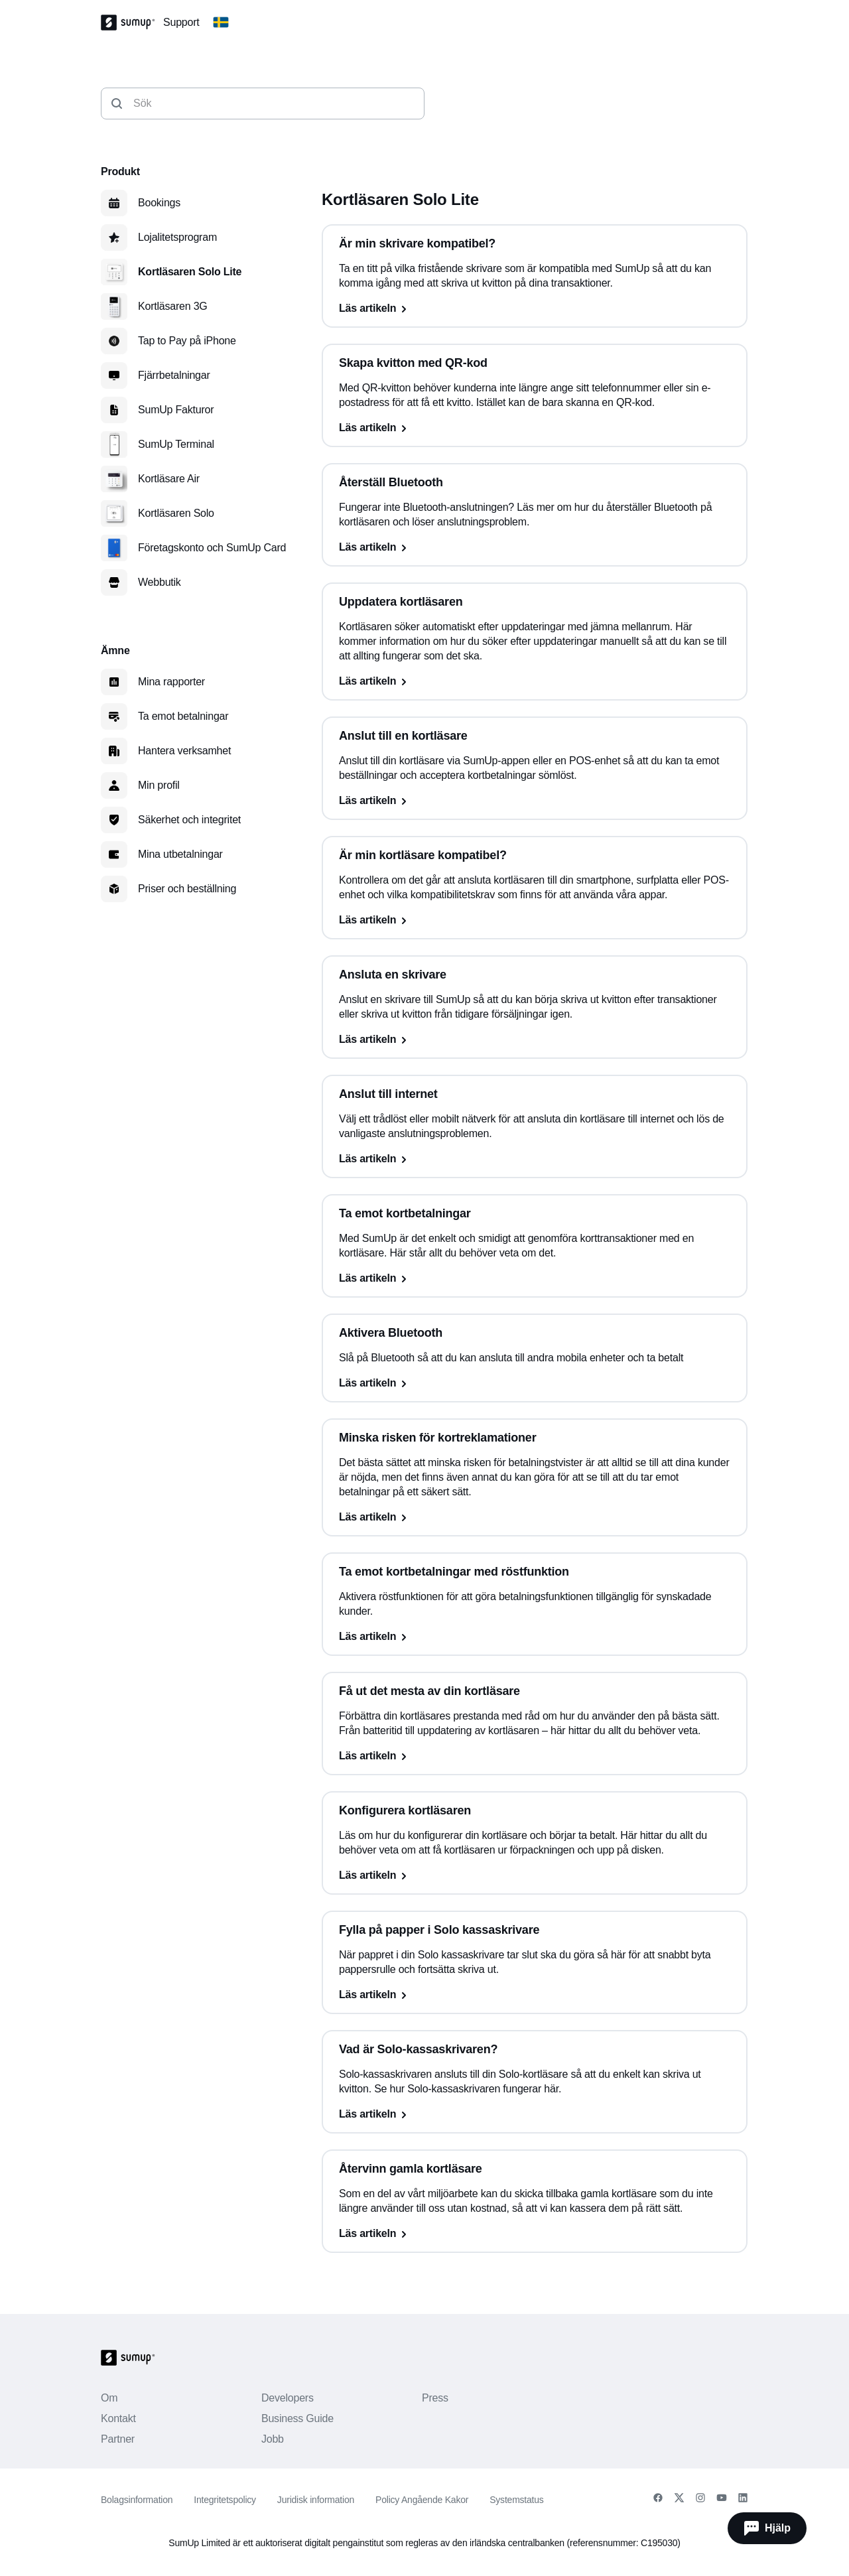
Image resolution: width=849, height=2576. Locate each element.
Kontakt (118, 2418)
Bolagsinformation (136, 2499)
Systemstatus (516, 2499)
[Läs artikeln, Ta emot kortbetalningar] (534, 1278)
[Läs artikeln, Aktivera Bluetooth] (534, 1383)
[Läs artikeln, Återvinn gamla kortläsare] (534, 2233)
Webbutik (159, 582)
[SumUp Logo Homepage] (132, 22)
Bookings (159, 202)
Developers (287, 2398)
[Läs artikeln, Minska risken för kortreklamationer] (534, 1517)
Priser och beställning (187, 888)
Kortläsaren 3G (173, 306)
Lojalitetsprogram (177, 237)
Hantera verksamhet (184, 750)
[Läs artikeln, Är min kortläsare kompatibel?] (534, 920)
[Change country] (221, 22)
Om (109, 2398)
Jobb (272, 2439)
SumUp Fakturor (176, 409)
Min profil (159, 785)
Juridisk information (315, 2499)
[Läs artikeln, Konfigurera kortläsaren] (534, 1875)
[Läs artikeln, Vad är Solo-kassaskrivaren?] (534, 2114)
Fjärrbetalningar (174, 375)
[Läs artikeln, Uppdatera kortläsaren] (534, 681)
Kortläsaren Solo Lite (189, 271)
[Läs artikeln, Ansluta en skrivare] (534, 1039)
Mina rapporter (171, 681)
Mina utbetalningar (180, 854)
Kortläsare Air (169, 478)
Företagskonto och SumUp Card (212, 547)
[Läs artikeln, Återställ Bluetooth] (534, 547)
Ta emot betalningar (183, 716)
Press (435, 2398)
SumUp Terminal (176, 444)
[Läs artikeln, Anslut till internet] (534, 1159)
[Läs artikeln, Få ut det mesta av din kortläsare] (534, 1756)
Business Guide (297, 2418)
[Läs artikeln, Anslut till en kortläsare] (534, 800)
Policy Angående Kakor (421, 2499)
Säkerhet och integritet (189, 819)
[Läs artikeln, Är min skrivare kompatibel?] (534, 308)
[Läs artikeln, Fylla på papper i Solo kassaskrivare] (534, 1995)
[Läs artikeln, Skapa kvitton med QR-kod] (534, 428)
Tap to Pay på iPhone (187, 340)
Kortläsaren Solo (176, 513)
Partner (118, 2439)
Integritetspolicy (225, 2499)
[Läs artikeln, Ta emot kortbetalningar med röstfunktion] (534, 1636)
